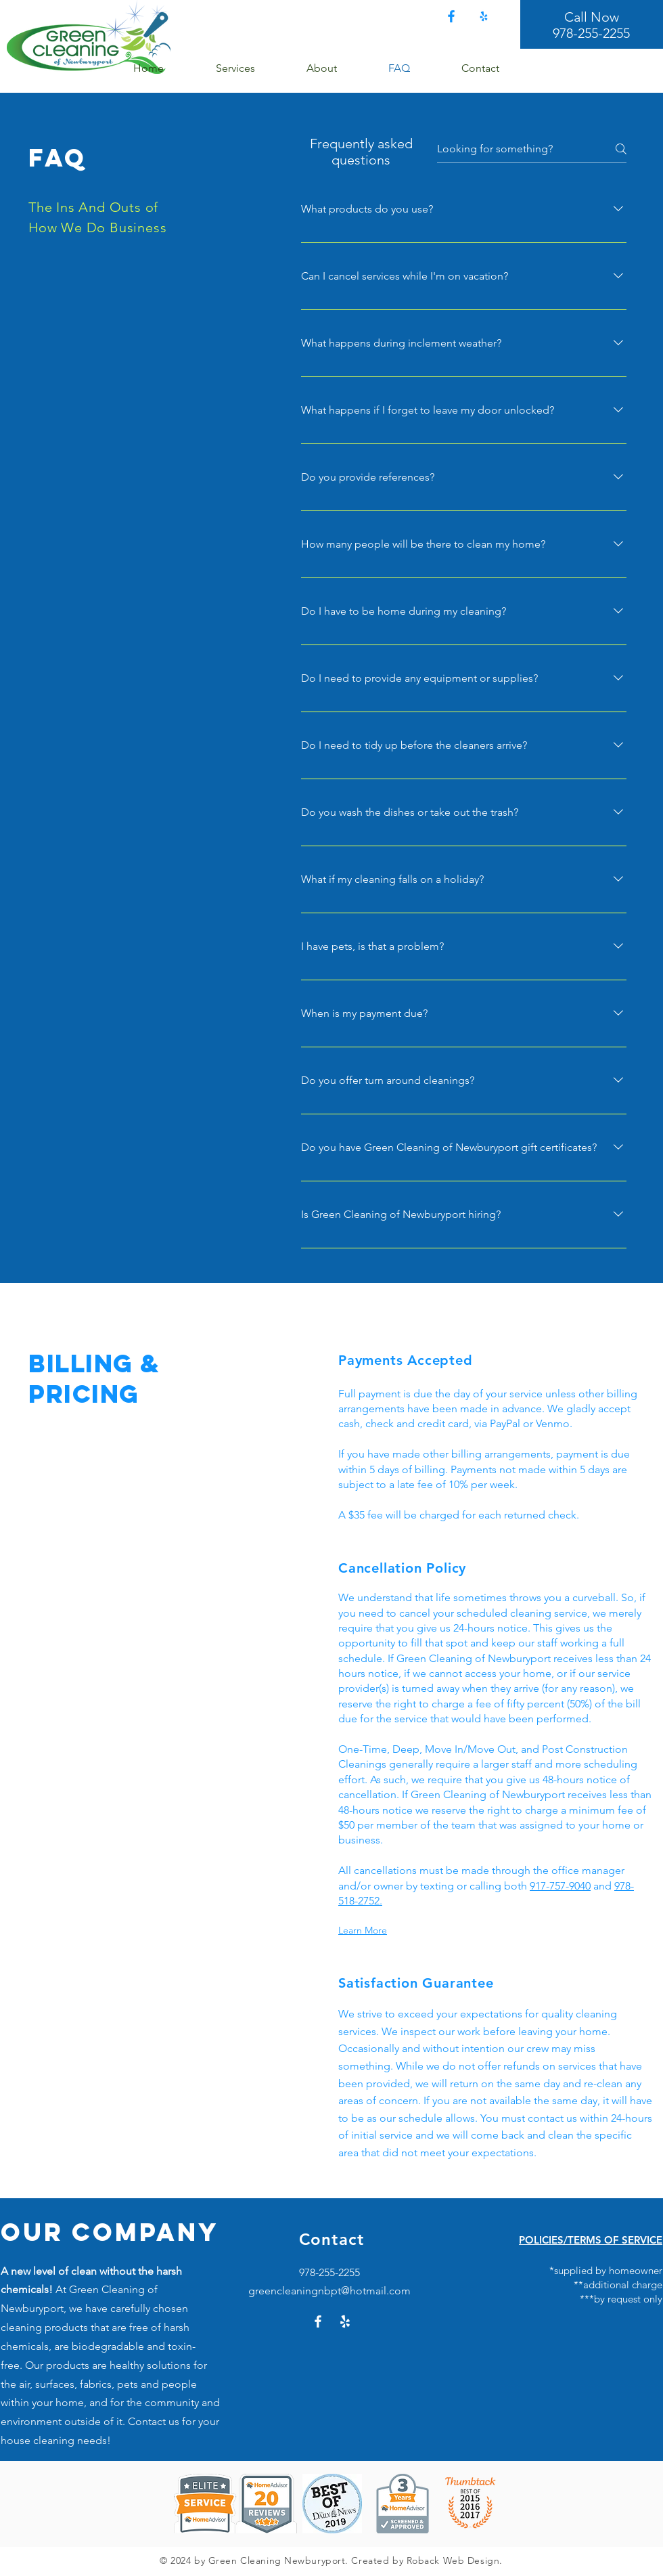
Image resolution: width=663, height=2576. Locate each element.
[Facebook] (451, 16)
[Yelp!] (484, 16)
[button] (251, 68)
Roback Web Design (453, 2560)
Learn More (362, 1930)
